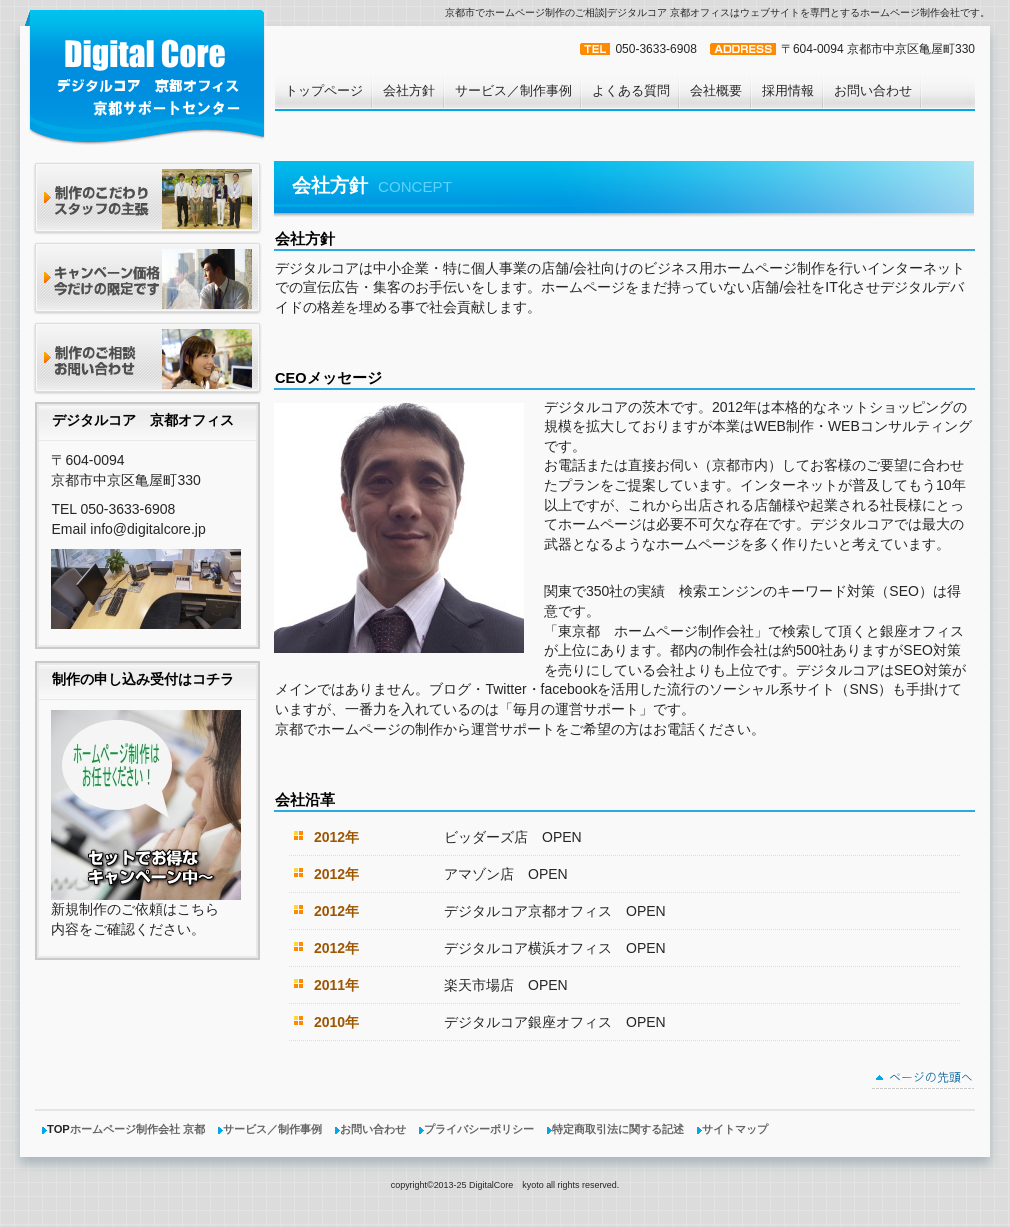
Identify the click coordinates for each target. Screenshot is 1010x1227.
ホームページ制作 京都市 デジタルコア (145, 76)
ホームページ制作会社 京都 (137, 1129)
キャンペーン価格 (147, 279)
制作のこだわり (147, 199)
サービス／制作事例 (272, 1129)
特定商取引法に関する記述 (618, 1129)
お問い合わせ (373, 1129)
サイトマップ (735, 1129)
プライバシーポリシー (479, 1129)
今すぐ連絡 (147, 359)
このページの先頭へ (923, 1080)
